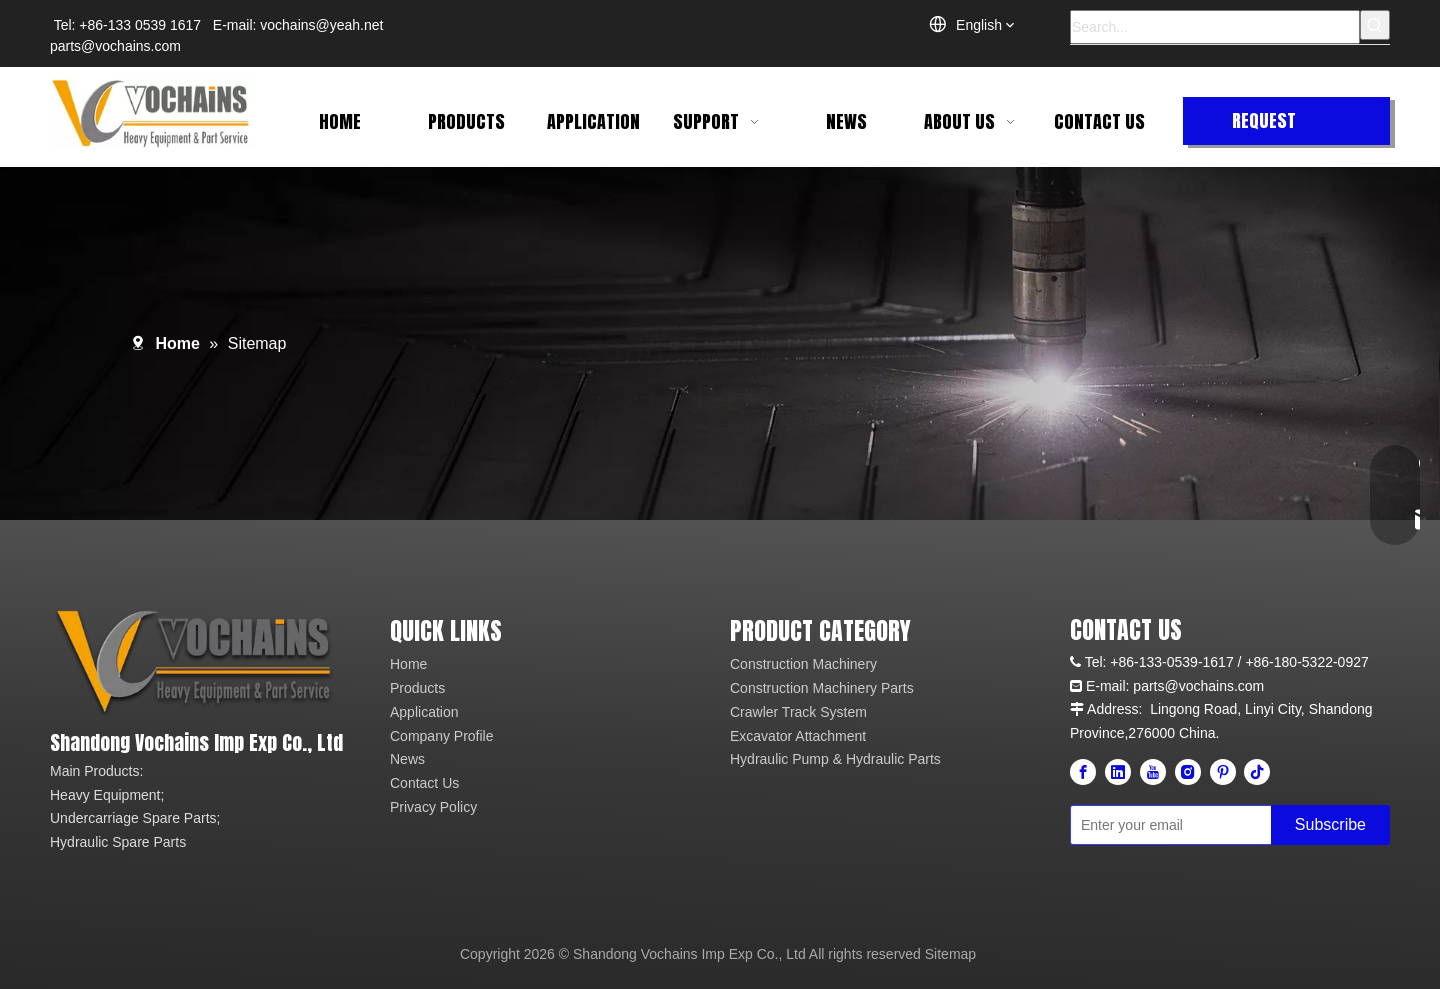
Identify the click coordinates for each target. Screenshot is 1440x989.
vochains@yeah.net (321, 25)
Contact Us (424, 783)
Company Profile (442, 736)
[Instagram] (1188, 772)
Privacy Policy (433, 807)
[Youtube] (1153, 772)
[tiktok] (1257, 772)
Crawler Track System (798, 712)
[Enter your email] (1166, 825)
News (407, 759)
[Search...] (1215, 27)
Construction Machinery (803, 664)
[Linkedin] (1118, 772)
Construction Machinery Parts (822, 688)
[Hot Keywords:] (1375, 25)
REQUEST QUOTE (1264, 126)
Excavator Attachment (798, 736)
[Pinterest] (1223, 772)
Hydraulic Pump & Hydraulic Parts (835, 759)
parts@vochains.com (115, 46)
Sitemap (950, 954)
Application (424, 712)
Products (417, 688)
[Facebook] (1083, 772)
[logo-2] (197, 663)
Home (408, 664)
